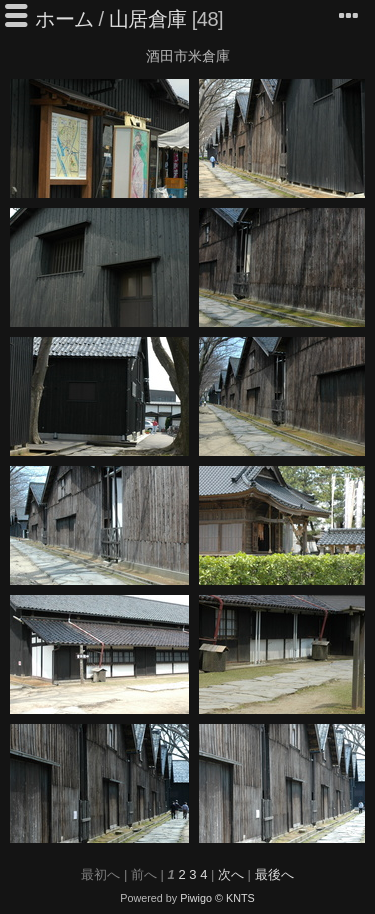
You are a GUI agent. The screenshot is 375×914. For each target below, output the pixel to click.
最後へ (274, 874)
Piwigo (196, 898)
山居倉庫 (148, 19)
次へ (231, 874)
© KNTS (235, 898)
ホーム (64, 19)
